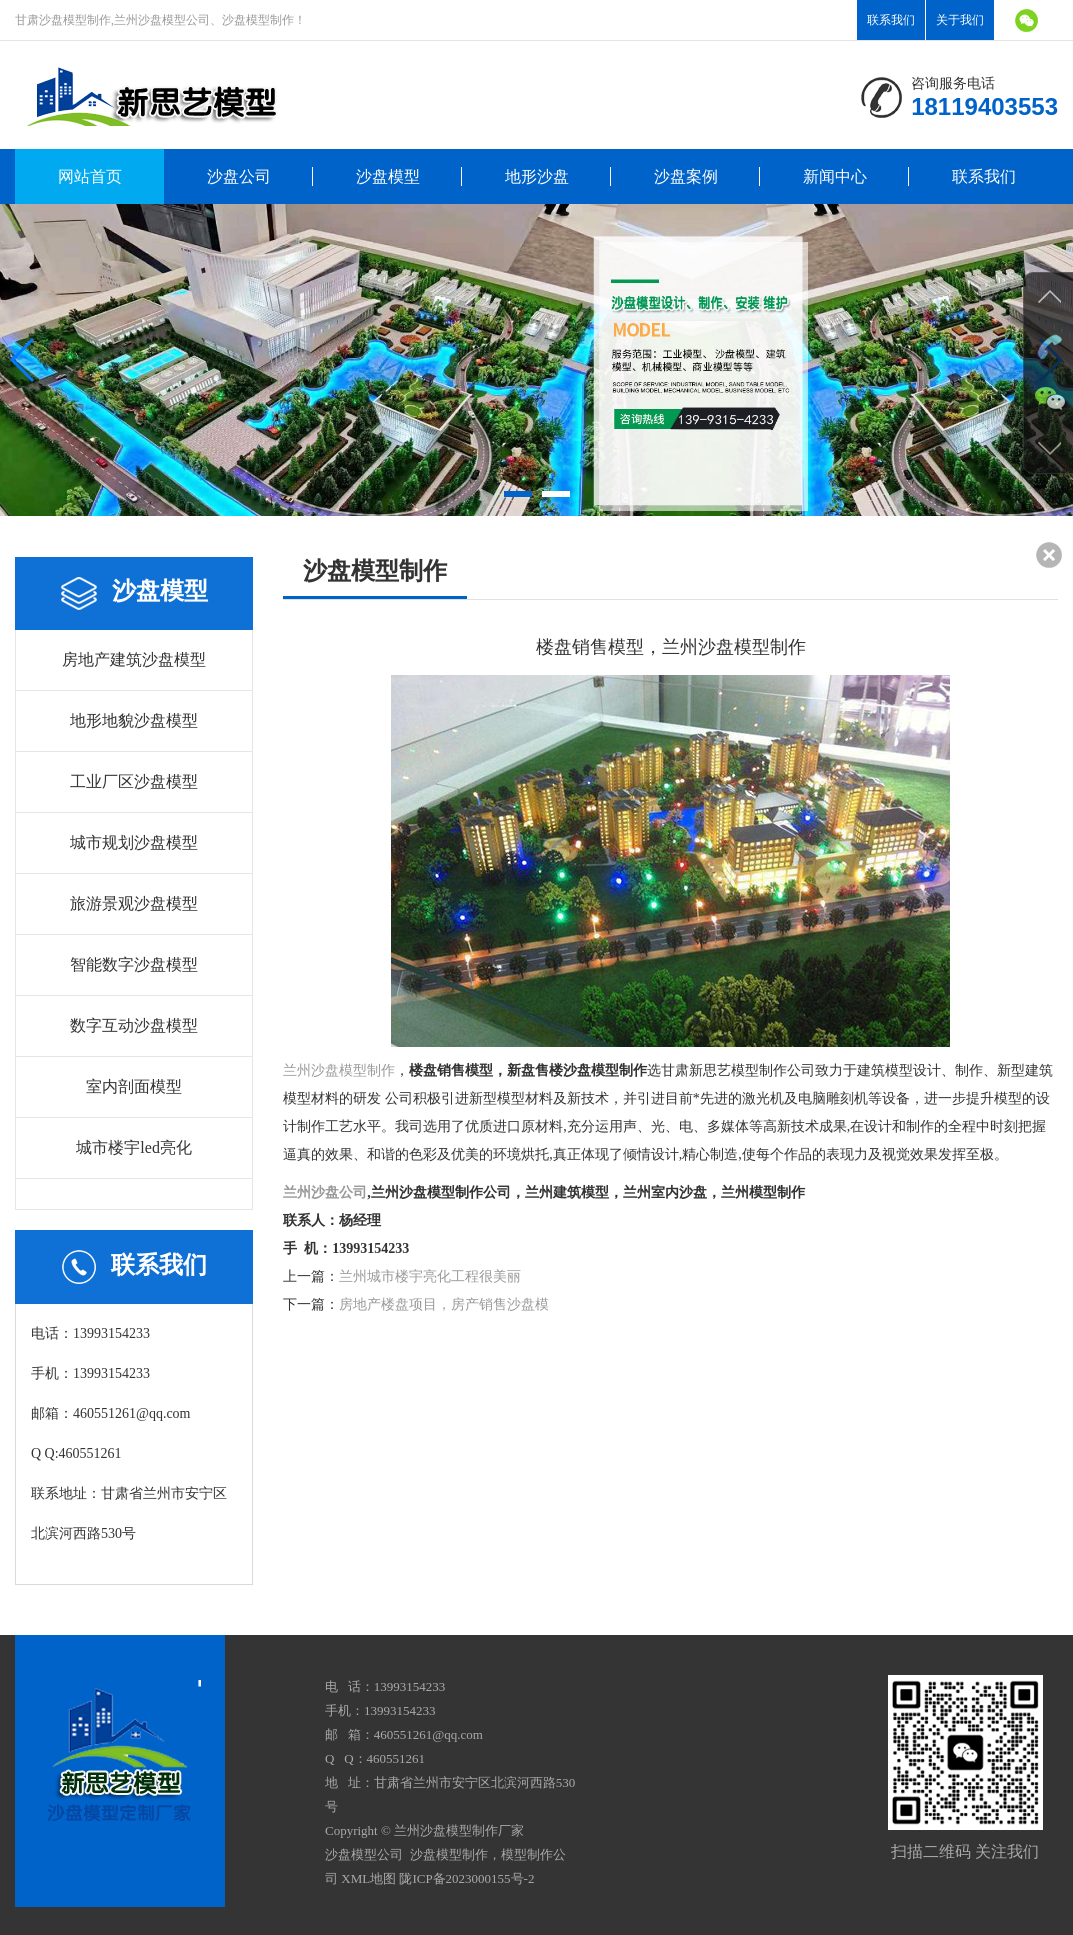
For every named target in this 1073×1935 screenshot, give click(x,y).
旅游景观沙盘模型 (134, 903)
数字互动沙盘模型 (134, 1025)
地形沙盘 (537, 176)
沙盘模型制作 (449, 1854)
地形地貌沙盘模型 (134, 720)
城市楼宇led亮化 (134, 1147)
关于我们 (960, 20)
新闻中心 (835, 176)
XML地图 (368, 1878)
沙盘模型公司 (364, 1854)
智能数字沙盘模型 (134, 964)
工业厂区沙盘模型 (134, 781)
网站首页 (90, 176)
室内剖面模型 (134, 1086)
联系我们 (891, 20)
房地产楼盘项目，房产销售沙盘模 (444, 1304)
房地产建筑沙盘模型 (134, 659)
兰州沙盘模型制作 (339, 1070)
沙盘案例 (686, 176)
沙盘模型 (388, 176)
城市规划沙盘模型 (134, 842)
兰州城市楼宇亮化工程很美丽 (430, 1276)
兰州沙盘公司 (325, 1192)
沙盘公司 (239, 176)
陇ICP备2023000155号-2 (466, 1878)
